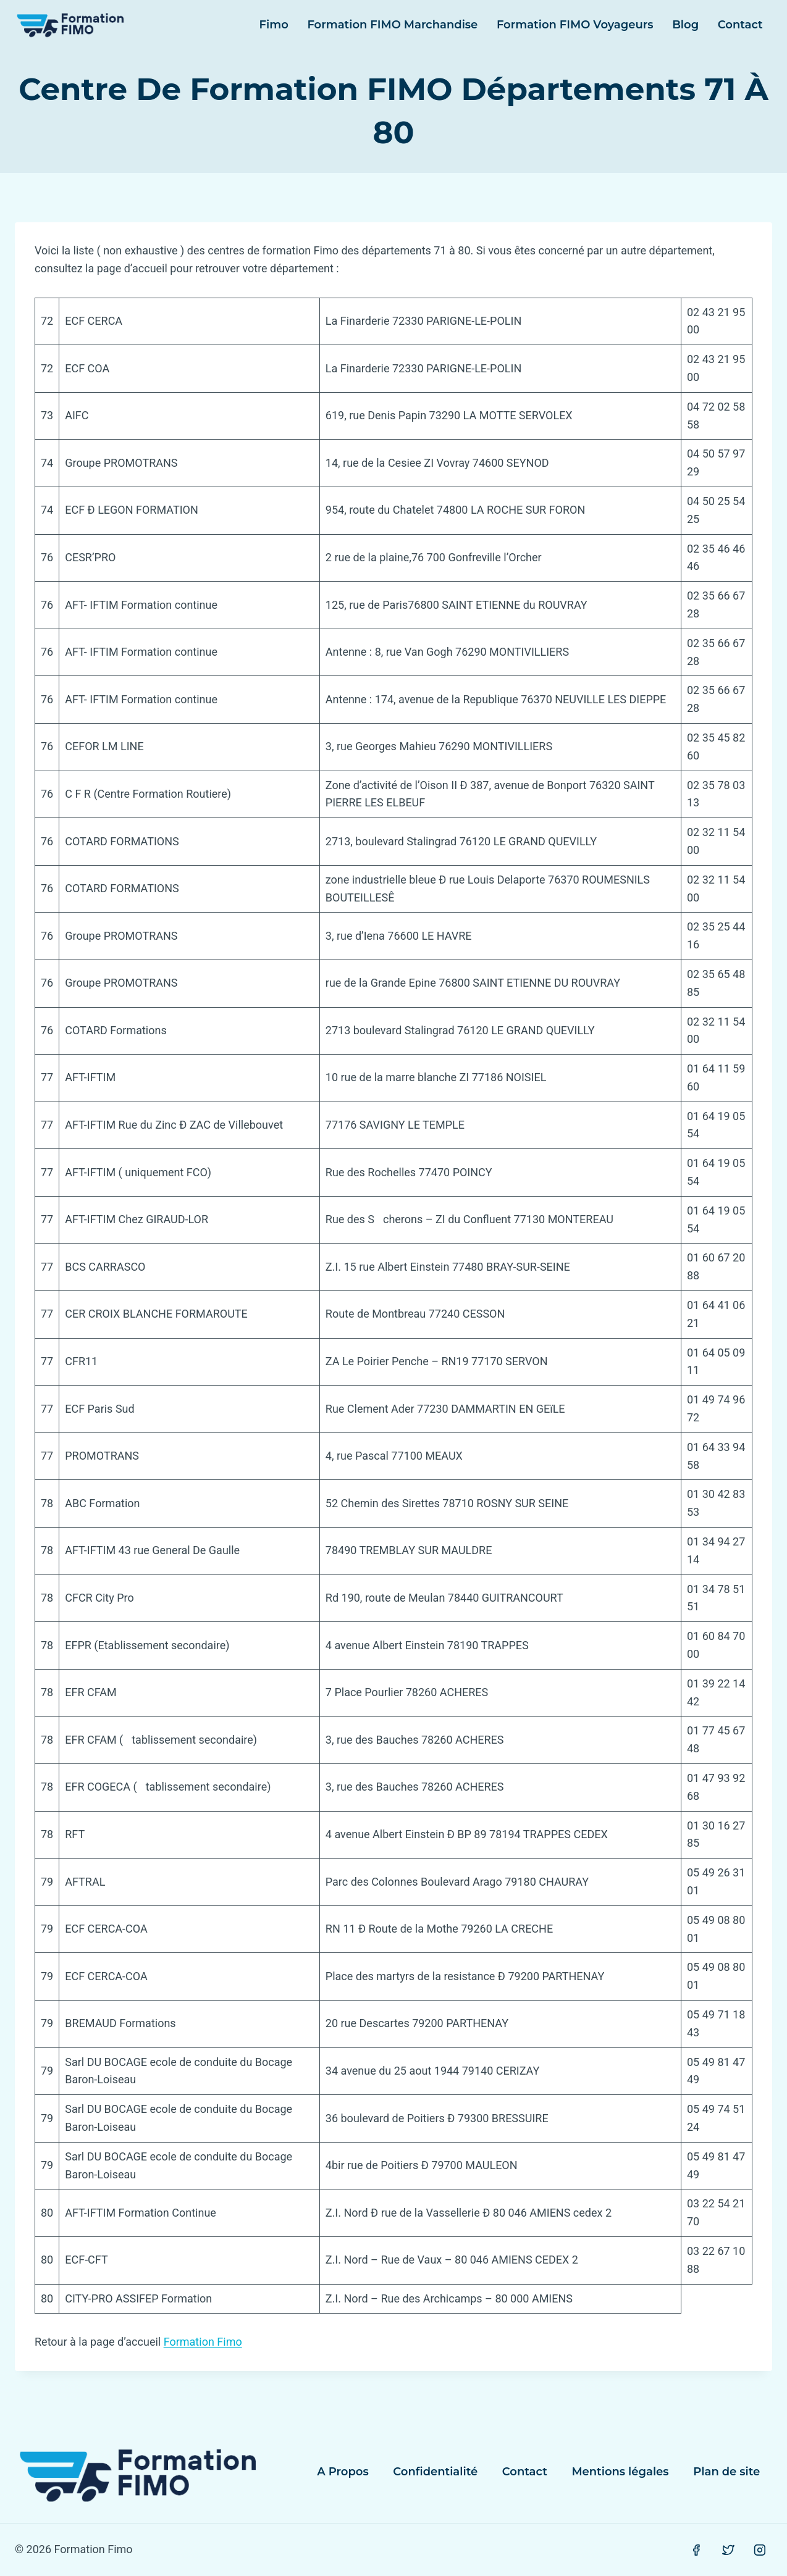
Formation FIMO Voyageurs (575, 24)
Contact (740, 24)
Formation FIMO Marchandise (392, 24)
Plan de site (726, 2471)
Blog (685, 24)
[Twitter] (728, 2550)
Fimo (273, 24)
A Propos (342, 2471)
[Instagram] (759, 2550)
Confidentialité (435, 2471)
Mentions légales (619, 2471)
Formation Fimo (203, 2341)
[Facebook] (696, 2550)
